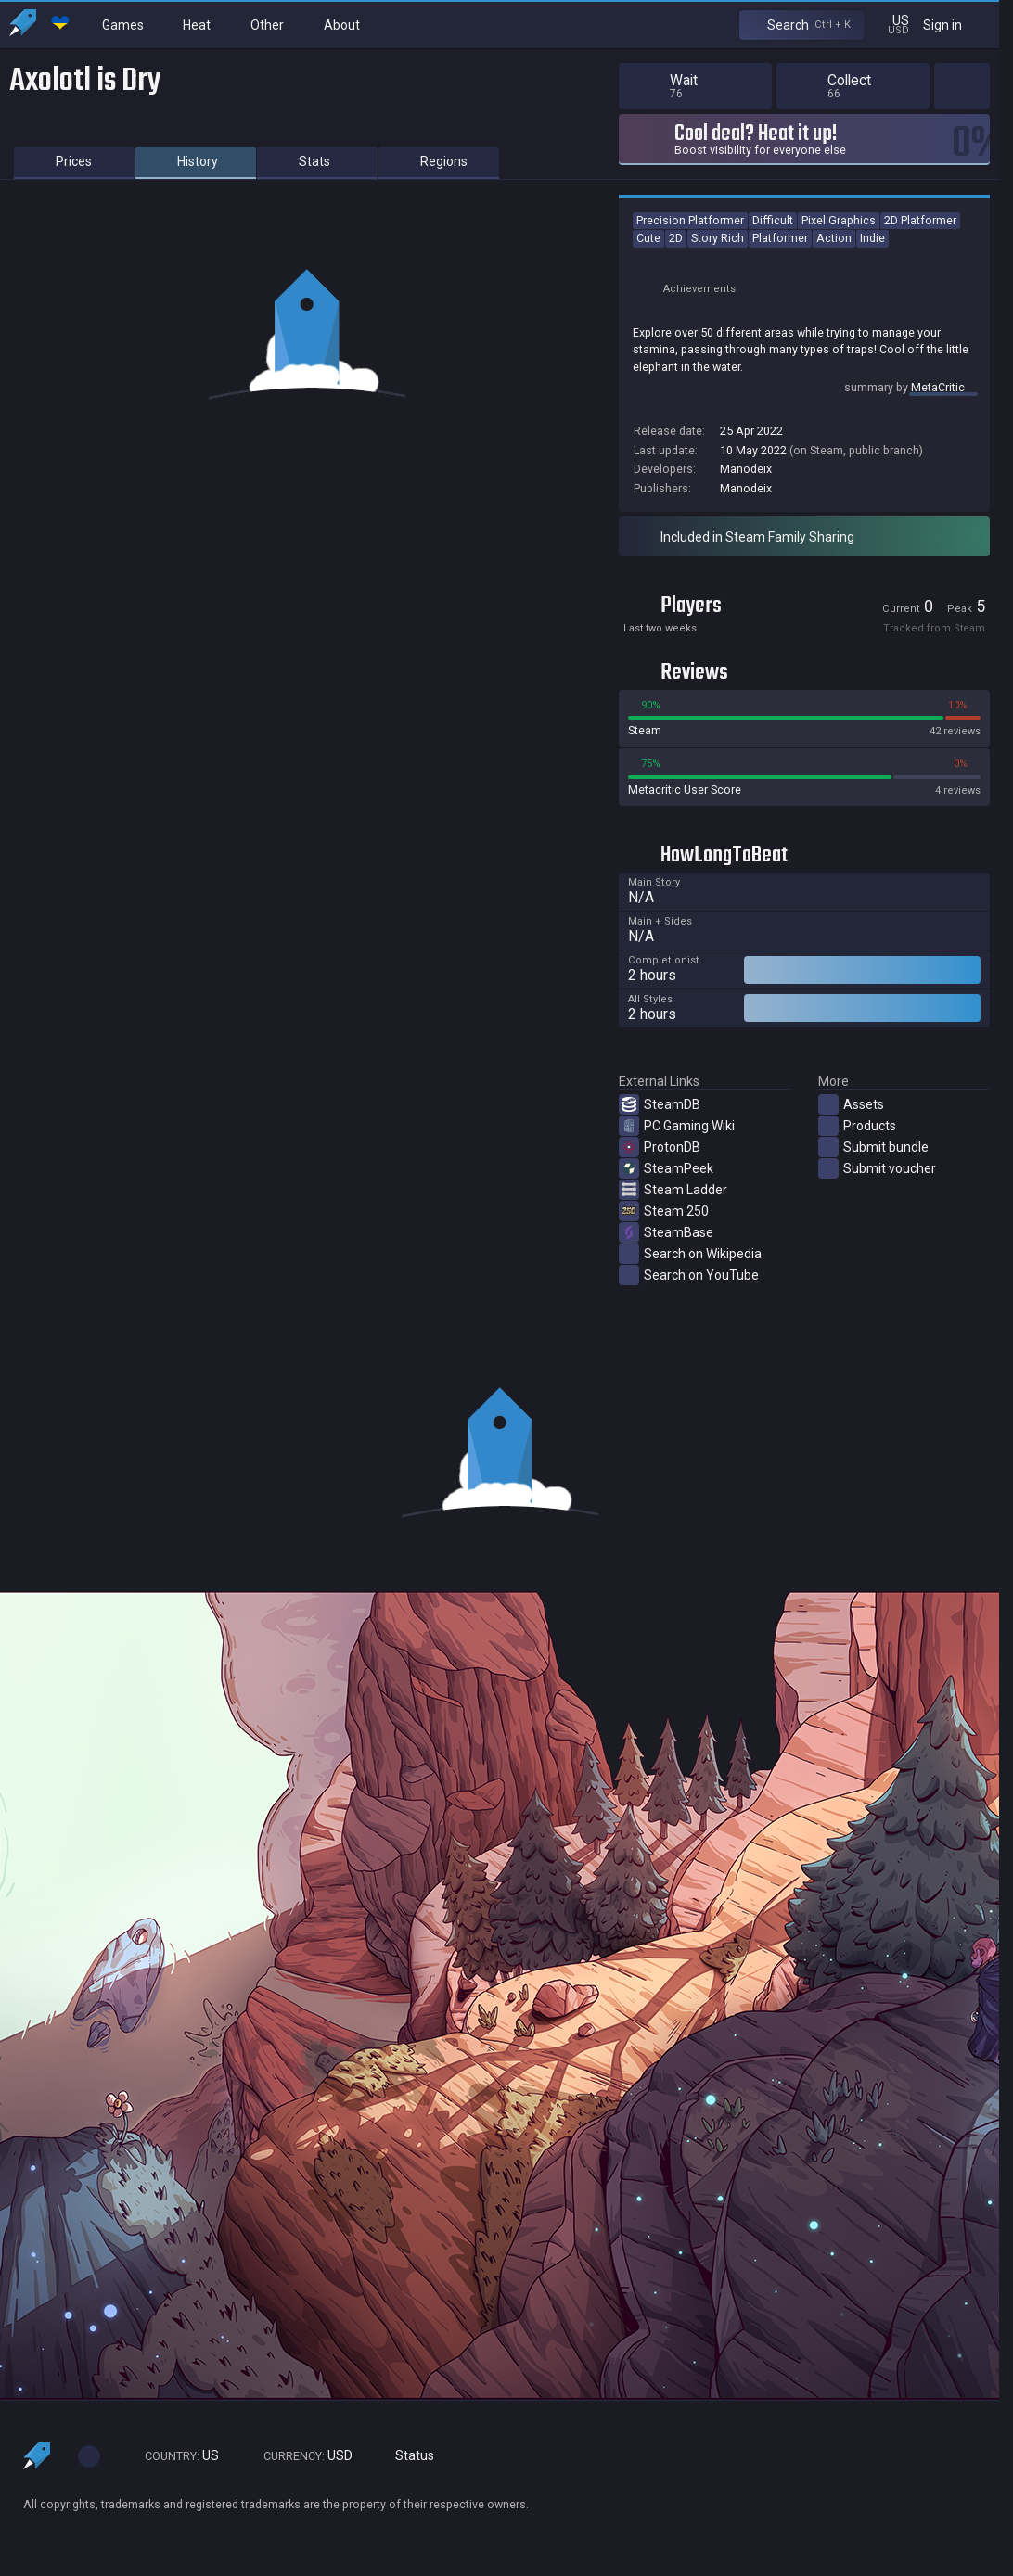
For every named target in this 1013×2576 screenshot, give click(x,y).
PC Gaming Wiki (677, 1126)
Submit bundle (873, 1147)
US (173, 2456)
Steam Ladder (673, 1190)
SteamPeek (666, 1168)
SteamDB (659, 1104)
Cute (648, 238)
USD (300, 2456)
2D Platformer (920, 220)
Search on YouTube (689, 1275)
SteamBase (666, 1232)
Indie (872, 238)
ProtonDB (659, 1147)
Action (834, 238)
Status (407, 2456)
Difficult (772, 220)
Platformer (780, 238)
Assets (851, 1104)
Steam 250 (664, 1211)
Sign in (954, 24)
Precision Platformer (690, 220)
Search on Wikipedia (690, 1253)
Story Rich (717, 238)
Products (857, 1126)
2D (676, 238)
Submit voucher (877, 1168)
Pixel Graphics (838, 220)
